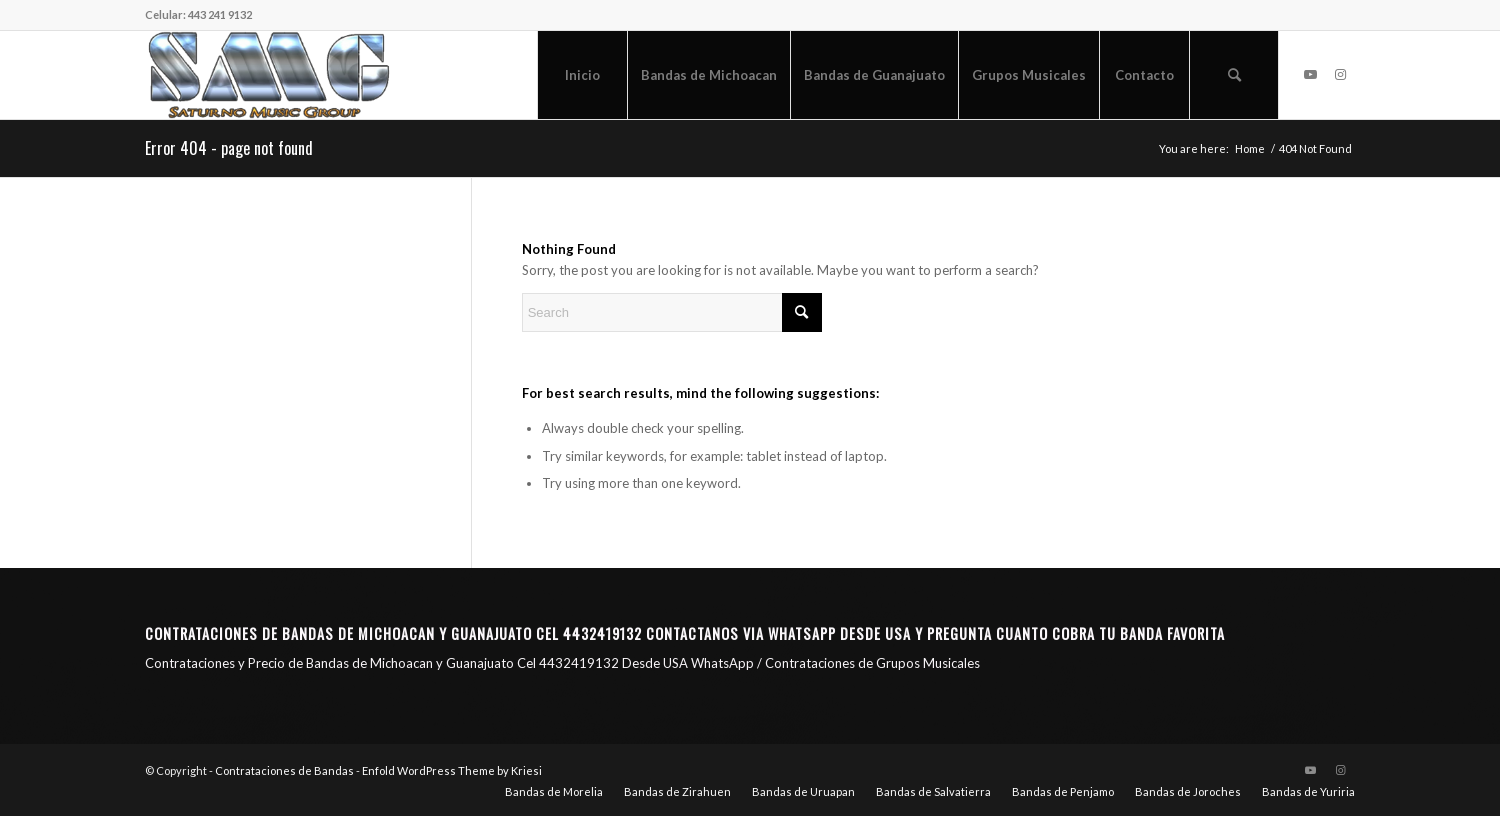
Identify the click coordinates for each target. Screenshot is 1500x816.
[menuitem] (582, 75)
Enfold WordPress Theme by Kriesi (452, 770)
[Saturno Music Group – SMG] (269, 75)
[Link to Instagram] (1340, 74)
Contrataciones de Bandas (284, 770)
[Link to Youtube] (1310, 74)
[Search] (1234, 75)
